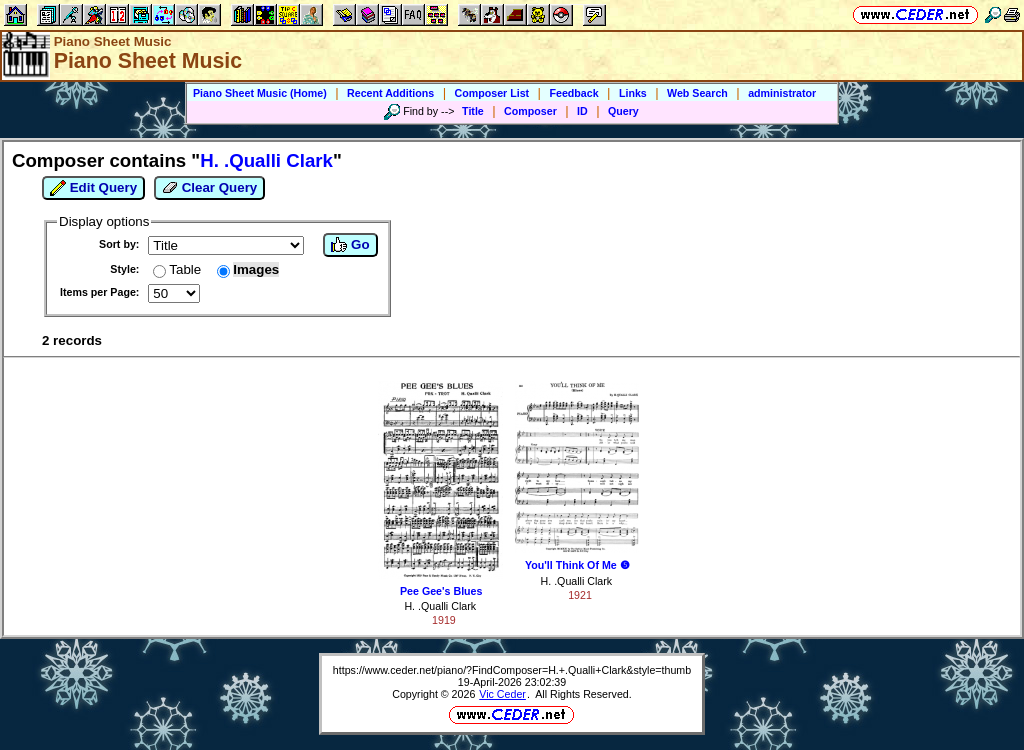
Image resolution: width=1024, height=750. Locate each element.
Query (623, 111)
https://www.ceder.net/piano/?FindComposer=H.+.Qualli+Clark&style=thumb (512, 670)
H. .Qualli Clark (440, 606)
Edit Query (93, 188)
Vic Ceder (502, 694)
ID (582, 111)
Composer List (492, 93)
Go (350, 245)
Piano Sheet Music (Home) (260, 93)
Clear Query (209, 188)
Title (473, 111)
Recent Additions (390, 93)
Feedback (573, 93)
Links (633, 93)
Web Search (697, 93)
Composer (530, 111)
